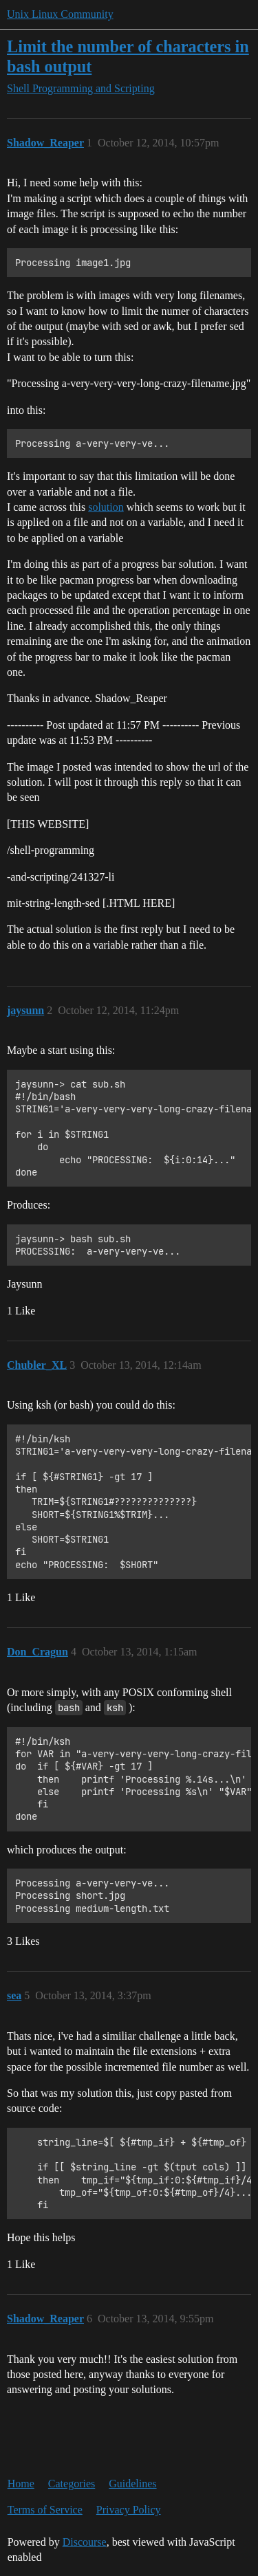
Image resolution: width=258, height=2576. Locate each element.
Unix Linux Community (60, 14)
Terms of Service (45, 2510)
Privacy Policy (128, 2510)
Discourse (85, 2542)
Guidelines (132, 2483)
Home (21, 2483)
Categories (71, 2483)
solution (106, 507)
